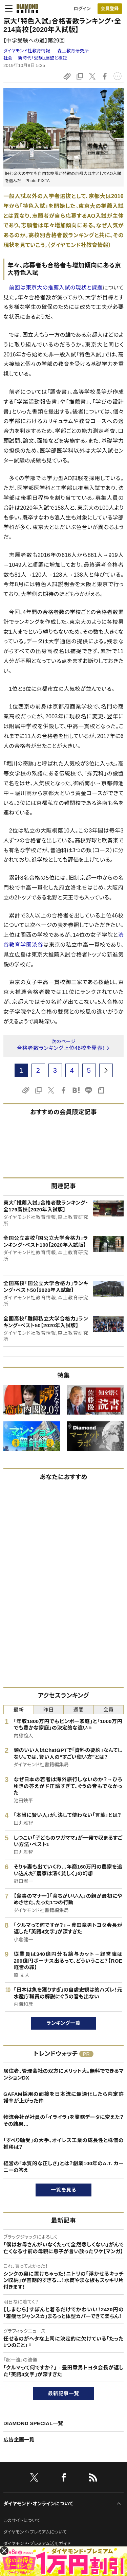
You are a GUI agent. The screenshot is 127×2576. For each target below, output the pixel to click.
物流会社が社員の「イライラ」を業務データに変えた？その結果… (63, 2120)
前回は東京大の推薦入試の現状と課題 (56, 288)
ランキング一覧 (63, 2023)
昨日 (48, 1710)
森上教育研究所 (73, 50)
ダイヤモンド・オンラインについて (38, 2503)
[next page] (106, 1070)
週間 (78, 1710)
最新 (18, 1710)
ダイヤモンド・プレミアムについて (35, 2532)
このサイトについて (21, 2520)
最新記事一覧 (63, 2393)
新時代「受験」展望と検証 (42, 57)
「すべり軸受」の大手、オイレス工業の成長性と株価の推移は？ (63, 2143)
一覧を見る (63, 2190)
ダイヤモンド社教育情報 (27, 50)
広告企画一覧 (19, 2439)
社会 (8, 57)
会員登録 (110, 8)
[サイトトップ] (25, 8)
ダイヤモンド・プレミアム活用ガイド (37, 2543)
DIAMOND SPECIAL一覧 (33, 2423)
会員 (108, 1710)
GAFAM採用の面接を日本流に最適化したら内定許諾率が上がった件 (63, 2097)
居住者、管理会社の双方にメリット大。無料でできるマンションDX (63, 2074)
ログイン (82, 8)
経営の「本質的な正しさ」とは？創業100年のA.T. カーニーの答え (63, 2166)
